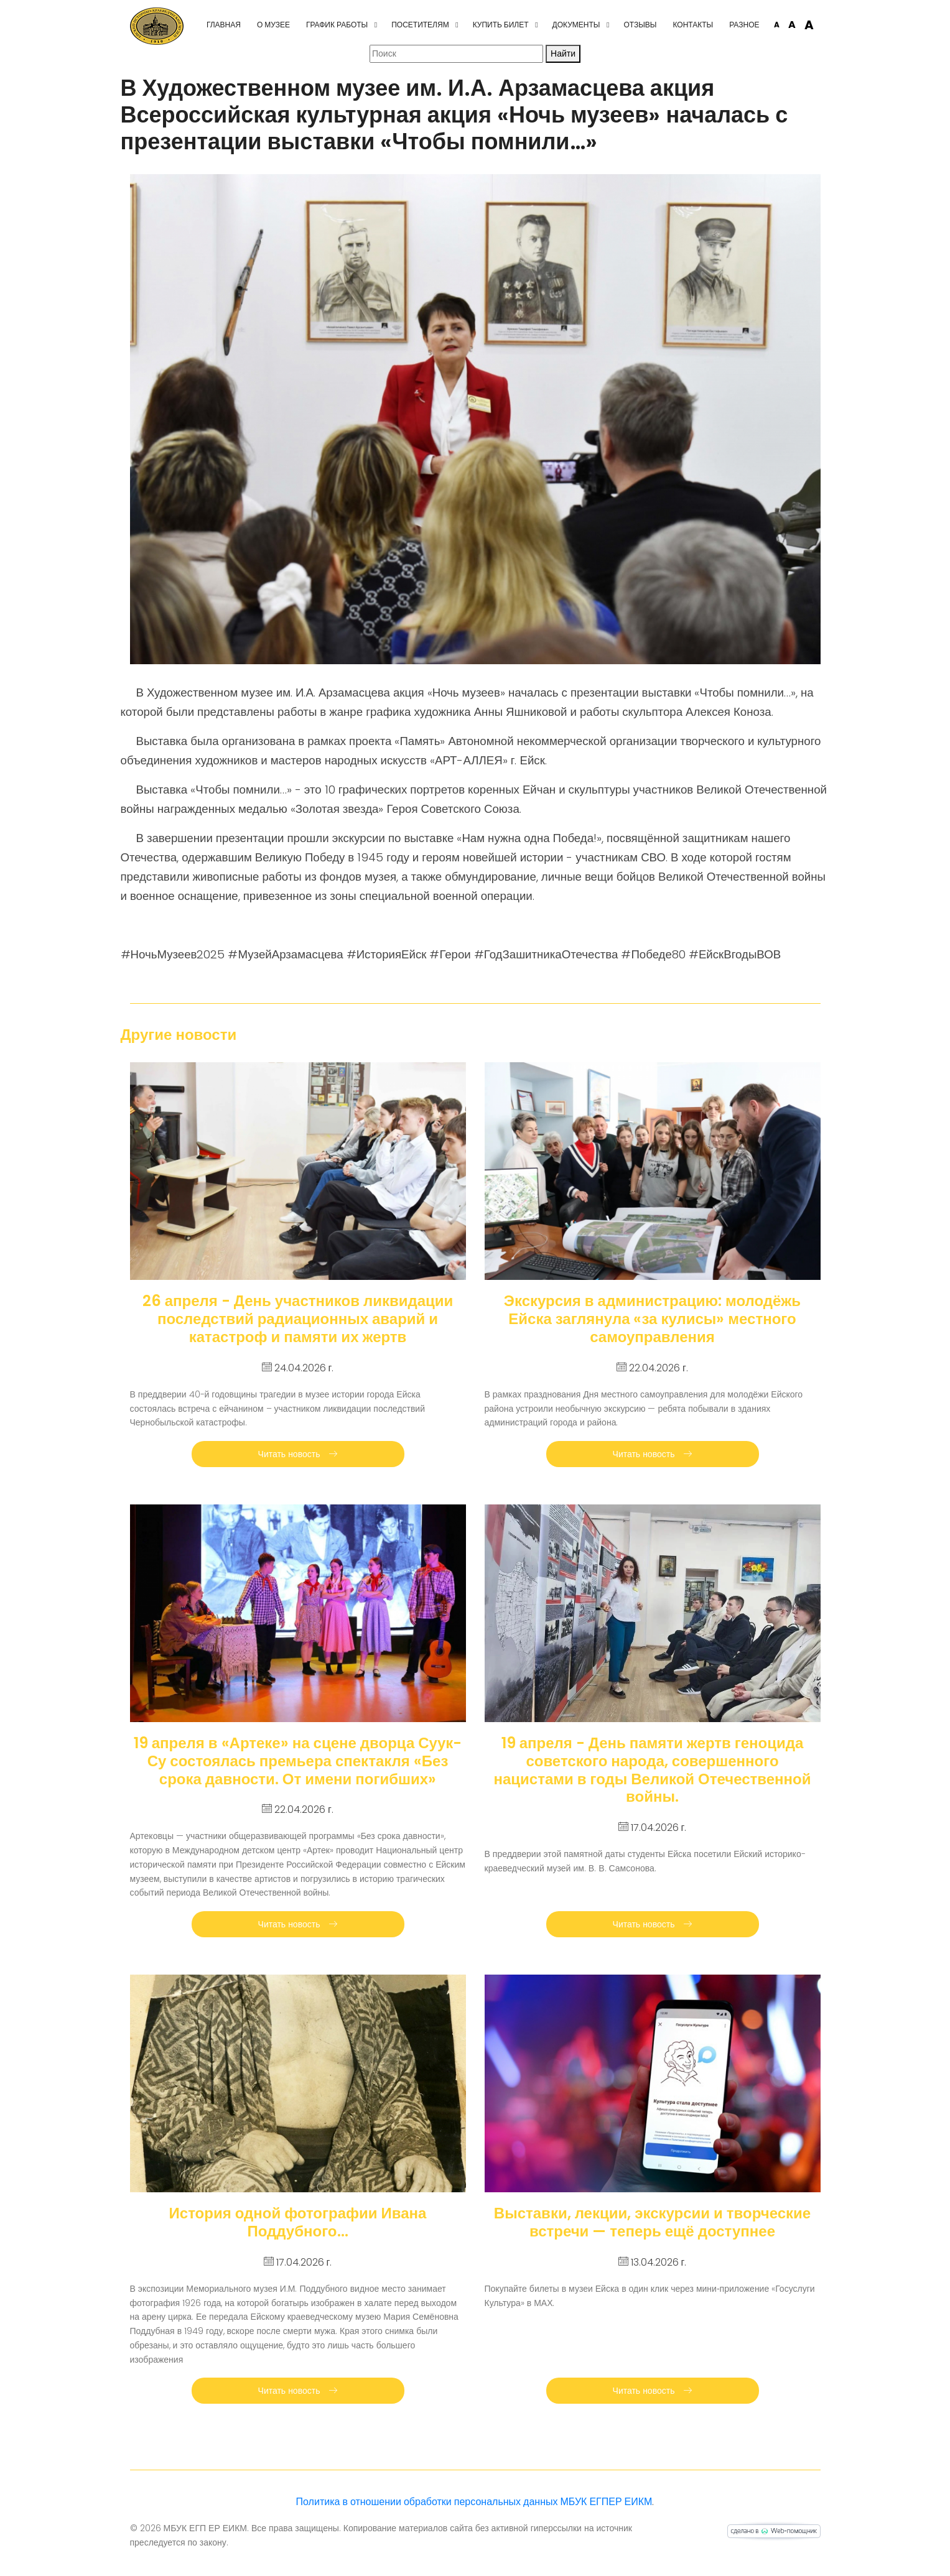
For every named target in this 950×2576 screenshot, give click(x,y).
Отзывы (639, 24)
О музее (273, 24)
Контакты (693, 24)
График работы (337, 24)
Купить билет (501, 24)
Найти (563, 53)
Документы (576, 24)
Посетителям (420, 24)
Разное (744, 24)
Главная (224, 24)
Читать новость (298, 1454)
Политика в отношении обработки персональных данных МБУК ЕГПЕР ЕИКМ (474, 2502)
